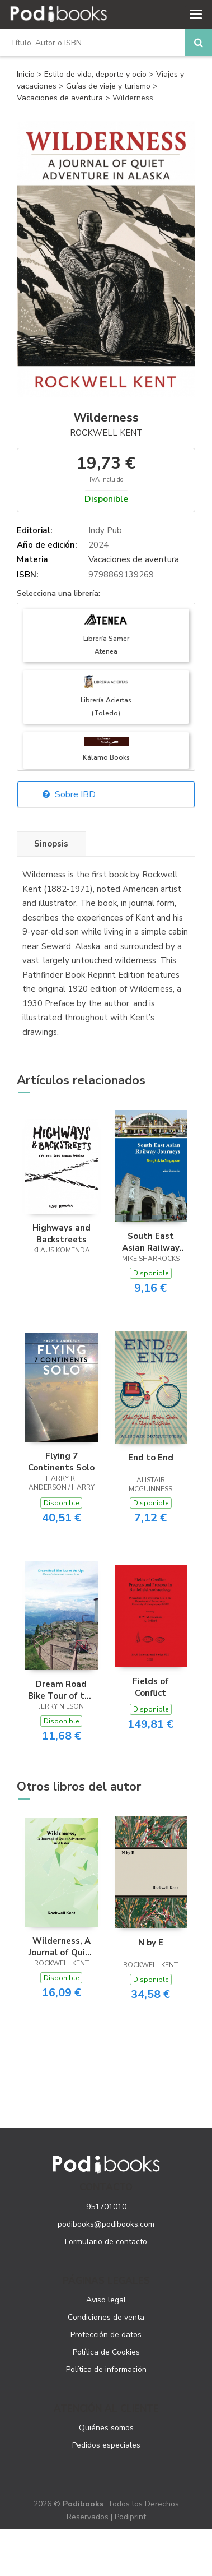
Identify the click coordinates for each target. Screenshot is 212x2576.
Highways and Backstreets (61, 1233)
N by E (150, 1942)
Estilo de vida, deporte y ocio (96, 74)
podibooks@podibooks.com (106, 2224)
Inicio (26, 74)
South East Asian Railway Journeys (151, 1242)
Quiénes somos (106, 2427)
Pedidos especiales (106, 2445)
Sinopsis (51, 843)
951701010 (106, 2207)
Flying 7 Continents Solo (61, 1461)
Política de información (106, 2369)
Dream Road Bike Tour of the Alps (61, 1689)
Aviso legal (106, 2300)
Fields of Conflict (151, 1687)
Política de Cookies (106, 2352)
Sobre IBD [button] (69, 794)
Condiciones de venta (106, 2317)
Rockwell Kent (106, 432)
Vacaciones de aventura (61, 98)
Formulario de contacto (106, 2241)
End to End (150, 1457)
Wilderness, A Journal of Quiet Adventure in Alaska (62, 1946)
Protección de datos (106, 2334)
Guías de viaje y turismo (109, 86)
